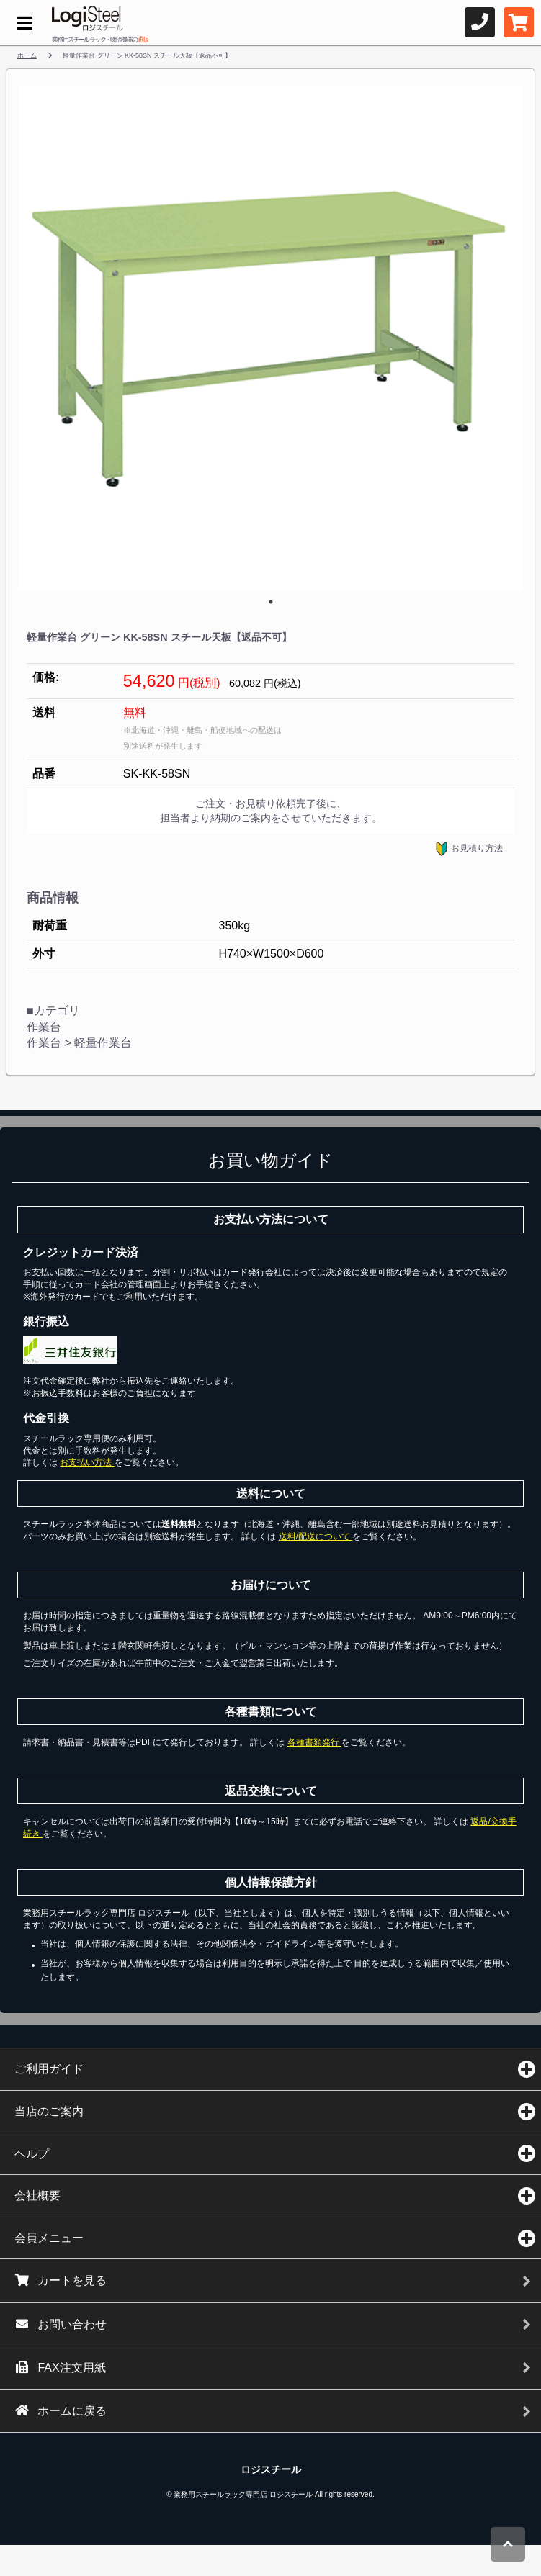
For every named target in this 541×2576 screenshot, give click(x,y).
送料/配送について (316, 1536)
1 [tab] (271, 602)
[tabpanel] (270, 338)
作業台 (44, 1027)
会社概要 (37, 2195)
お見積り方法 (468, 849)
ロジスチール (271, 2469)
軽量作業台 (103, 1043)
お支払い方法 (87, 1462)
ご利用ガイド (49, 2069)
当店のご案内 (49, 2111)
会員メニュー (49, 2238)
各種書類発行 (314, 1742)
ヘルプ (31, 2154)
